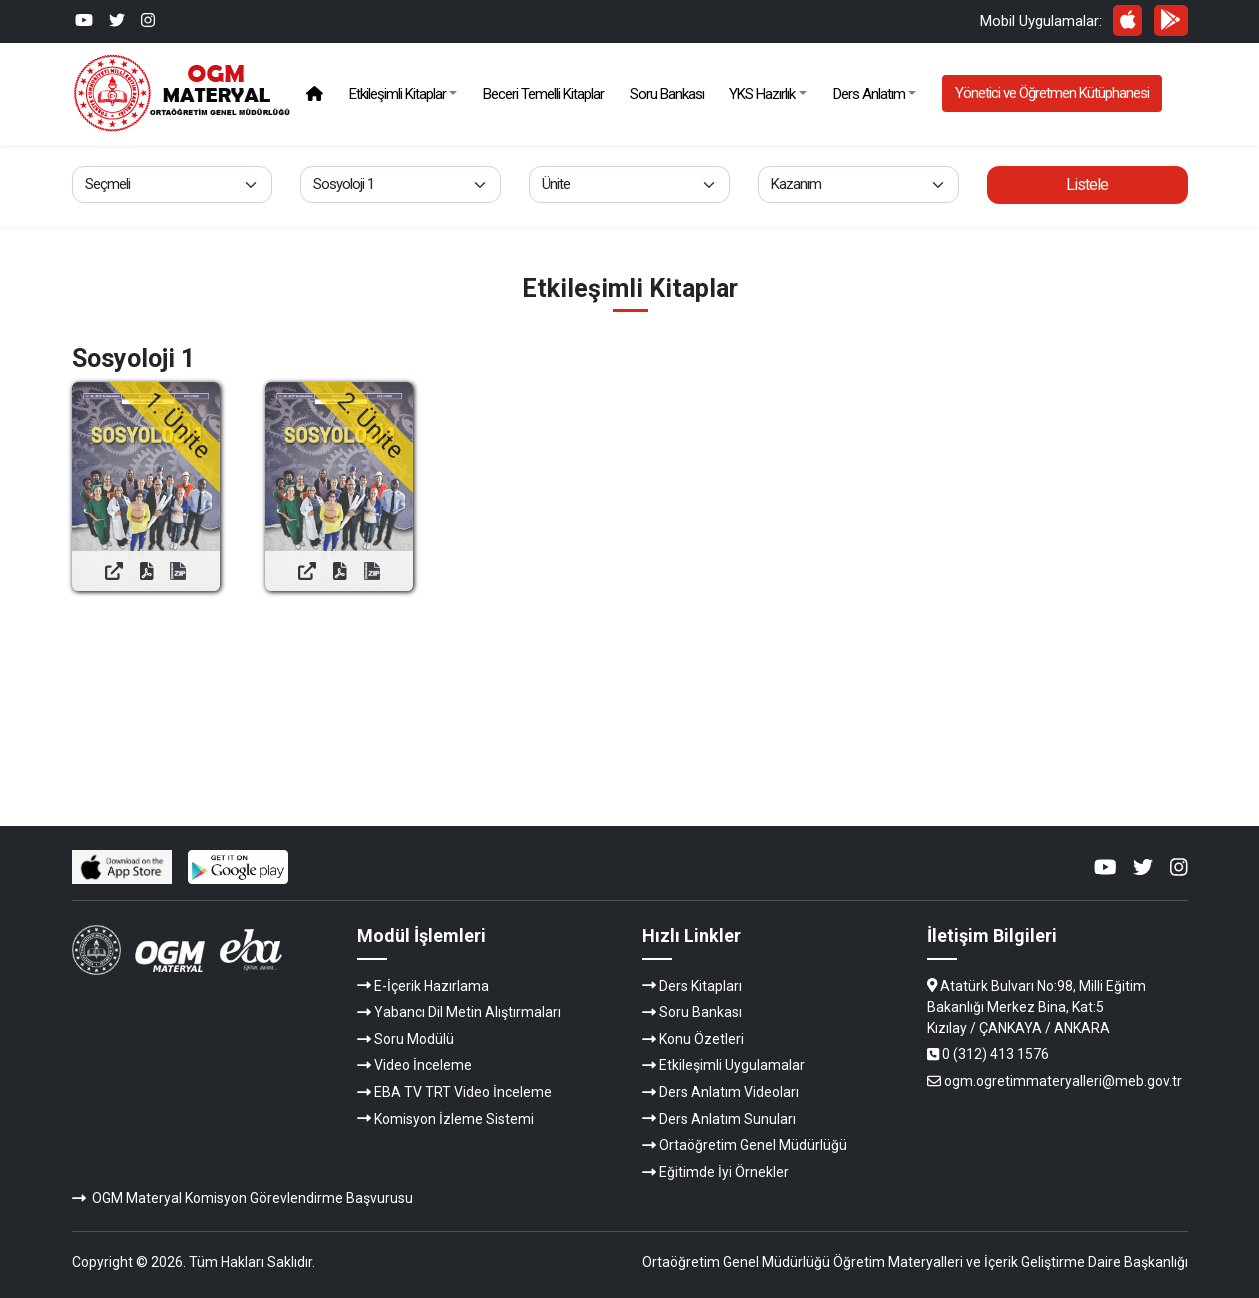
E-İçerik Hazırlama (431, 986)
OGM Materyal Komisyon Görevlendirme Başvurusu (252, 1198)
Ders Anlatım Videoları (729, 1092)
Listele (1087, 184)
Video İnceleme (423, 1065)
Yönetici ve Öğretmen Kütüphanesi (1052, 93)
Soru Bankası (667, 94)
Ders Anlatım (869, 94)
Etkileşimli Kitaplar (397, 94)
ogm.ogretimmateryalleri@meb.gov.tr (1063, 1081)
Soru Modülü (414, 1039)
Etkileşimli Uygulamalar (732, 1065)
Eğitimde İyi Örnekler (724, 1172)
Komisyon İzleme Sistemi (454, 1119)
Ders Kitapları (700, 986)
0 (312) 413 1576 (995, 1054)
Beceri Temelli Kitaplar (543, 94)
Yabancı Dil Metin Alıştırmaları (467, 1012)
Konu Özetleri (701, 1039)
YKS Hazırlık (762, 94)
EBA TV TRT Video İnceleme (463, 1092)
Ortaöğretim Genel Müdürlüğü (753, 1145)
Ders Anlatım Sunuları (727, 1119)
